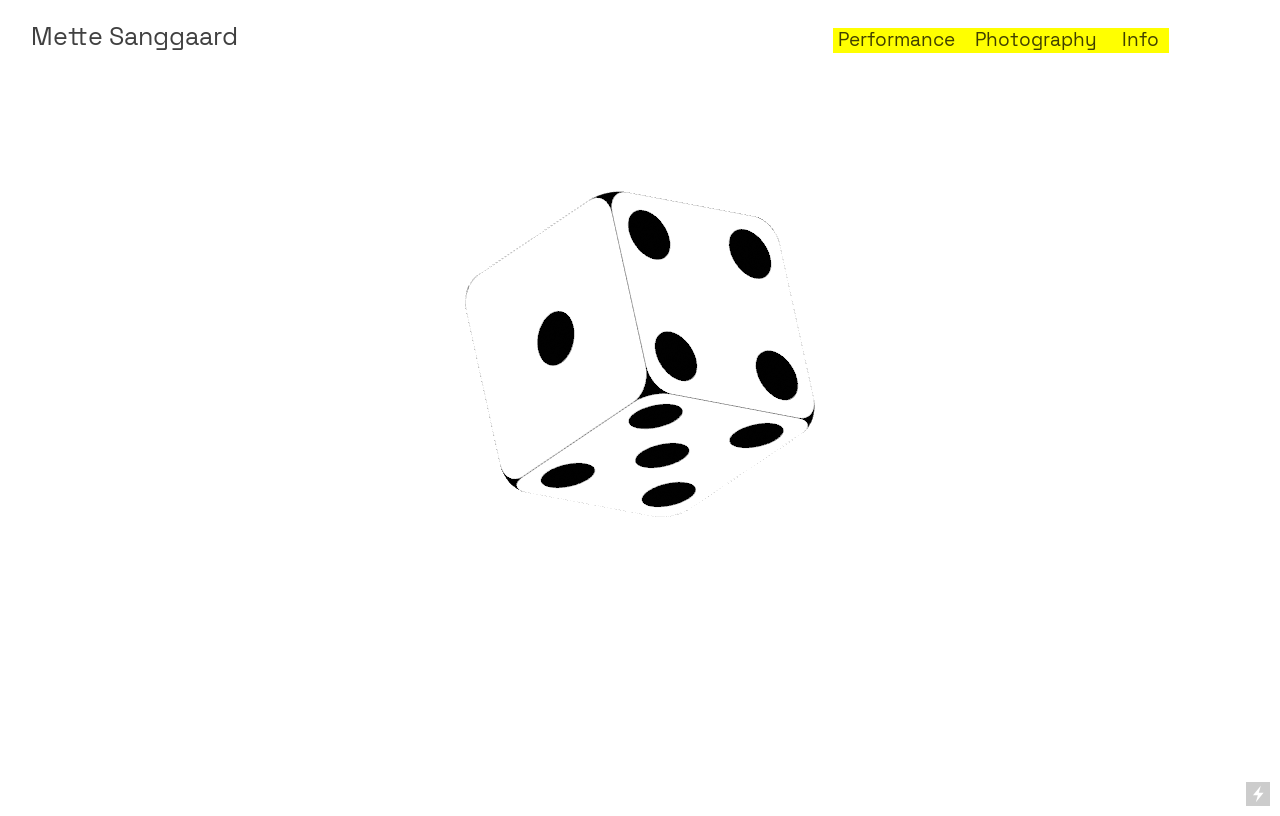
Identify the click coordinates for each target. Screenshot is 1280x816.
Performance (894, 39)
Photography (1036, 39)
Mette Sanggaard (134, 36)
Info (1140, 39)
